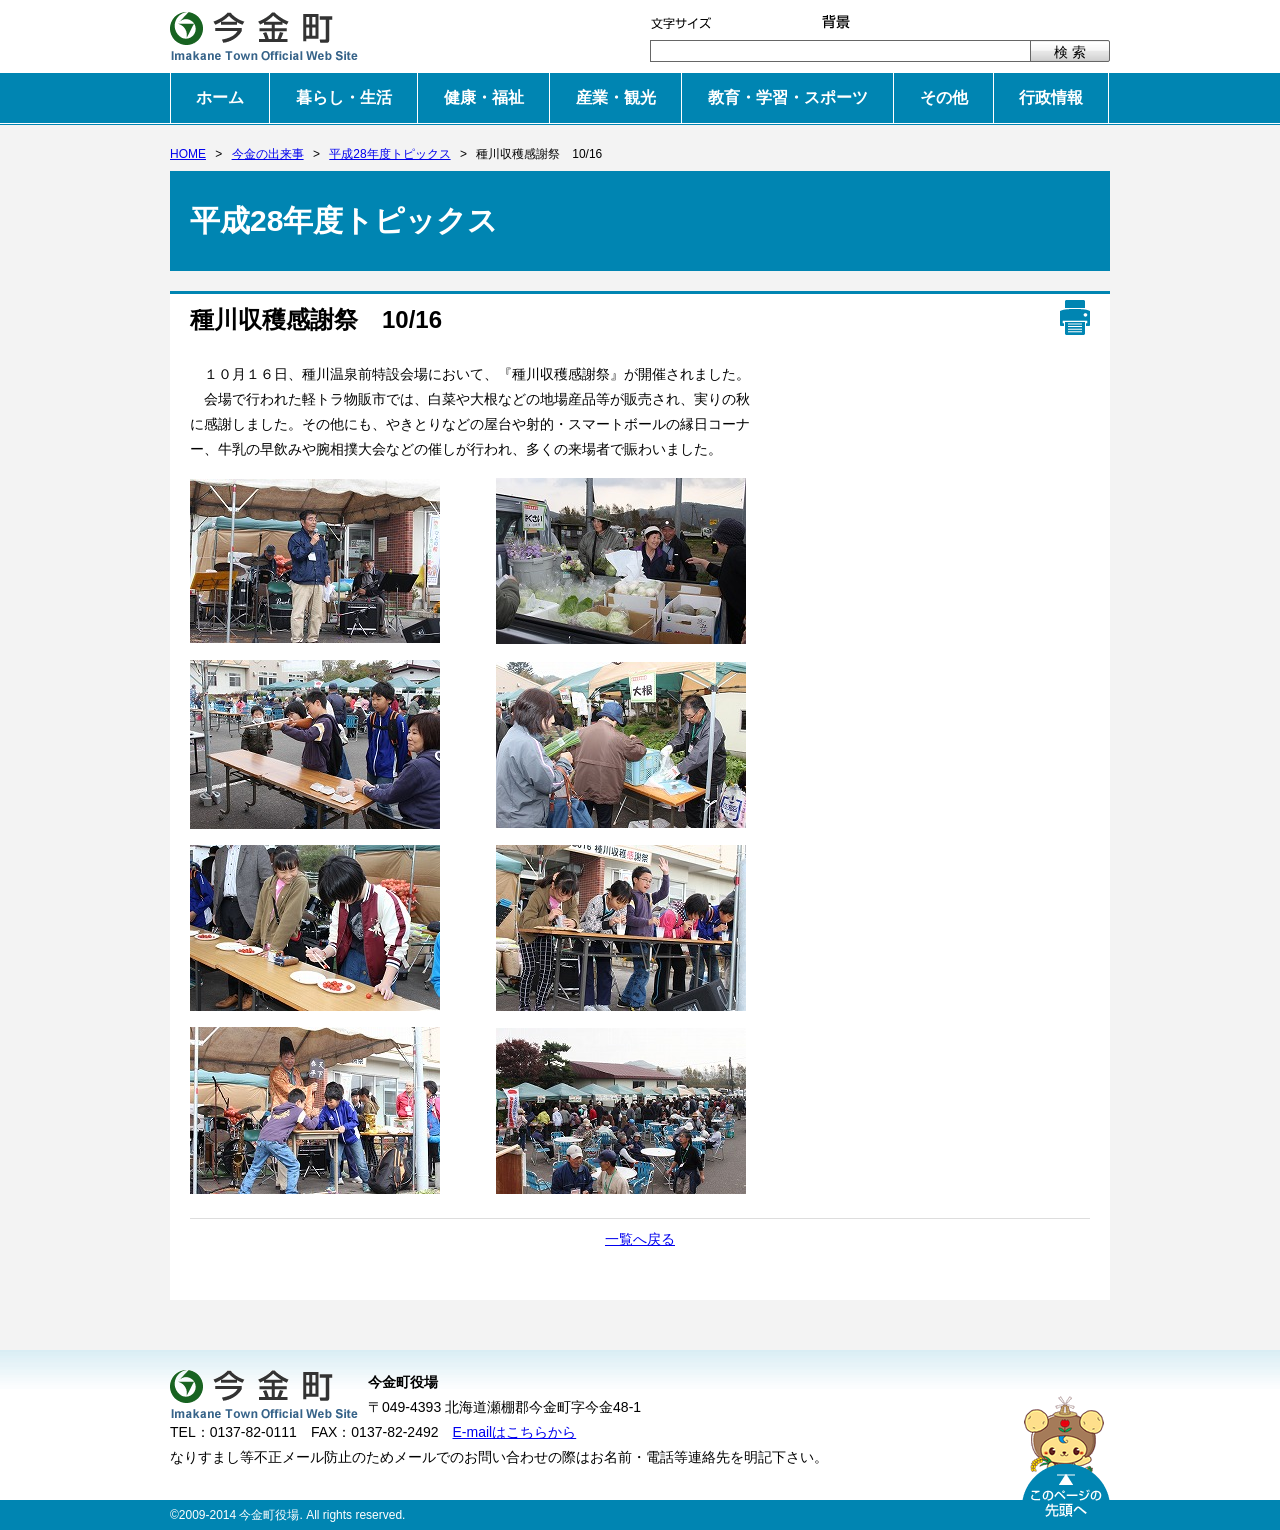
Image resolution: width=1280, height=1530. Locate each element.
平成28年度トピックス (389, 154)
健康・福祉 (484, 97)
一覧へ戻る (640, 1239)
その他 (944, 97)
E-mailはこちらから (515, 1432)
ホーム (220, 97)
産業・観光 (616, 97)
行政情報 (1051, 97)
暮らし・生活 (344, 97)
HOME (188, 154)
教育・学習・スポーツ (788, 97)
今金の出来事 (268, 154)
